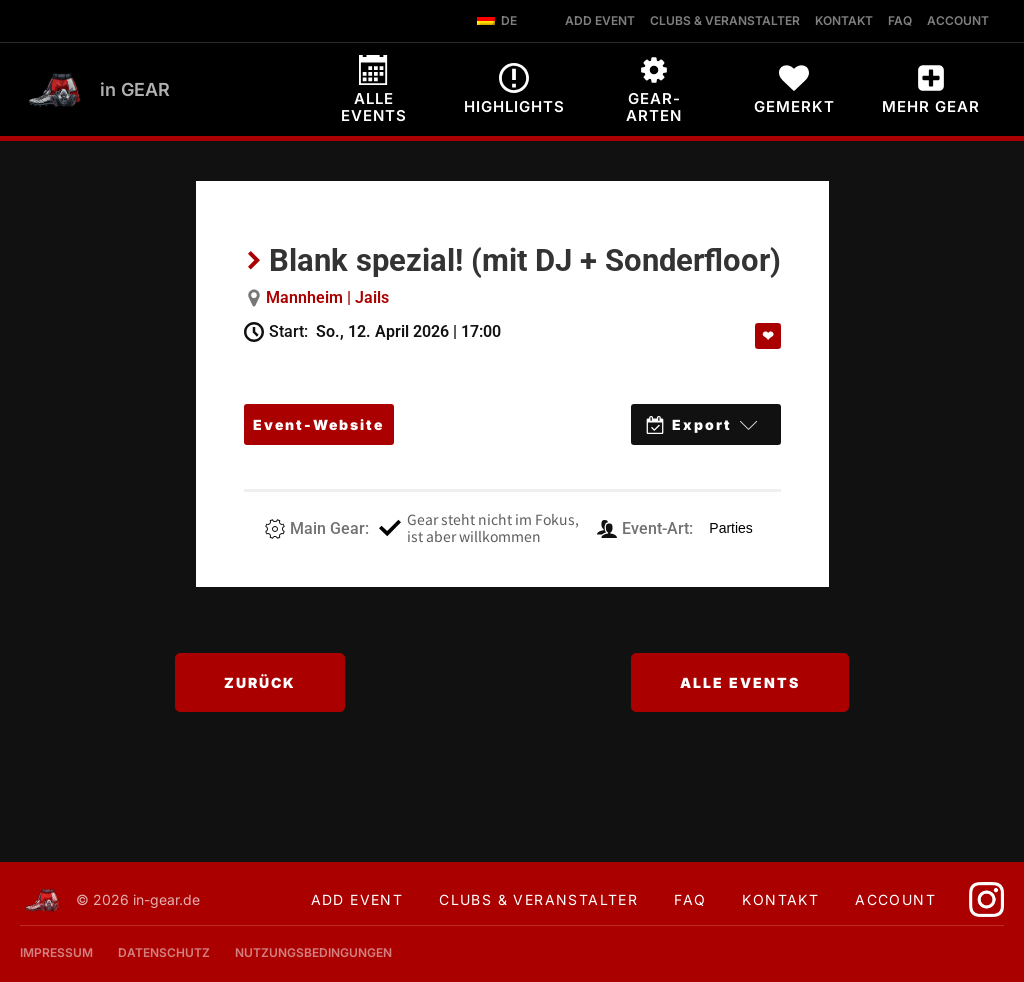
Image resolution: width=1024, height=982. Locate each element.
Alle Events (740, 682)
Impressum (56, 952)
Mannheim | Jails (327, 297)
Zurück (260, 682)
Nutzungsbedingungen (313, 952)
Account (895, 899)
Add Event (357, 899)
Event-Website (318, 424)
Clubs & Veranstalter (538, 899)
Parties (731, 528)
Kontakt (780, 899)
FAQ (690, 899)
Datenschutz (164, 952)
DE (497, 20)
